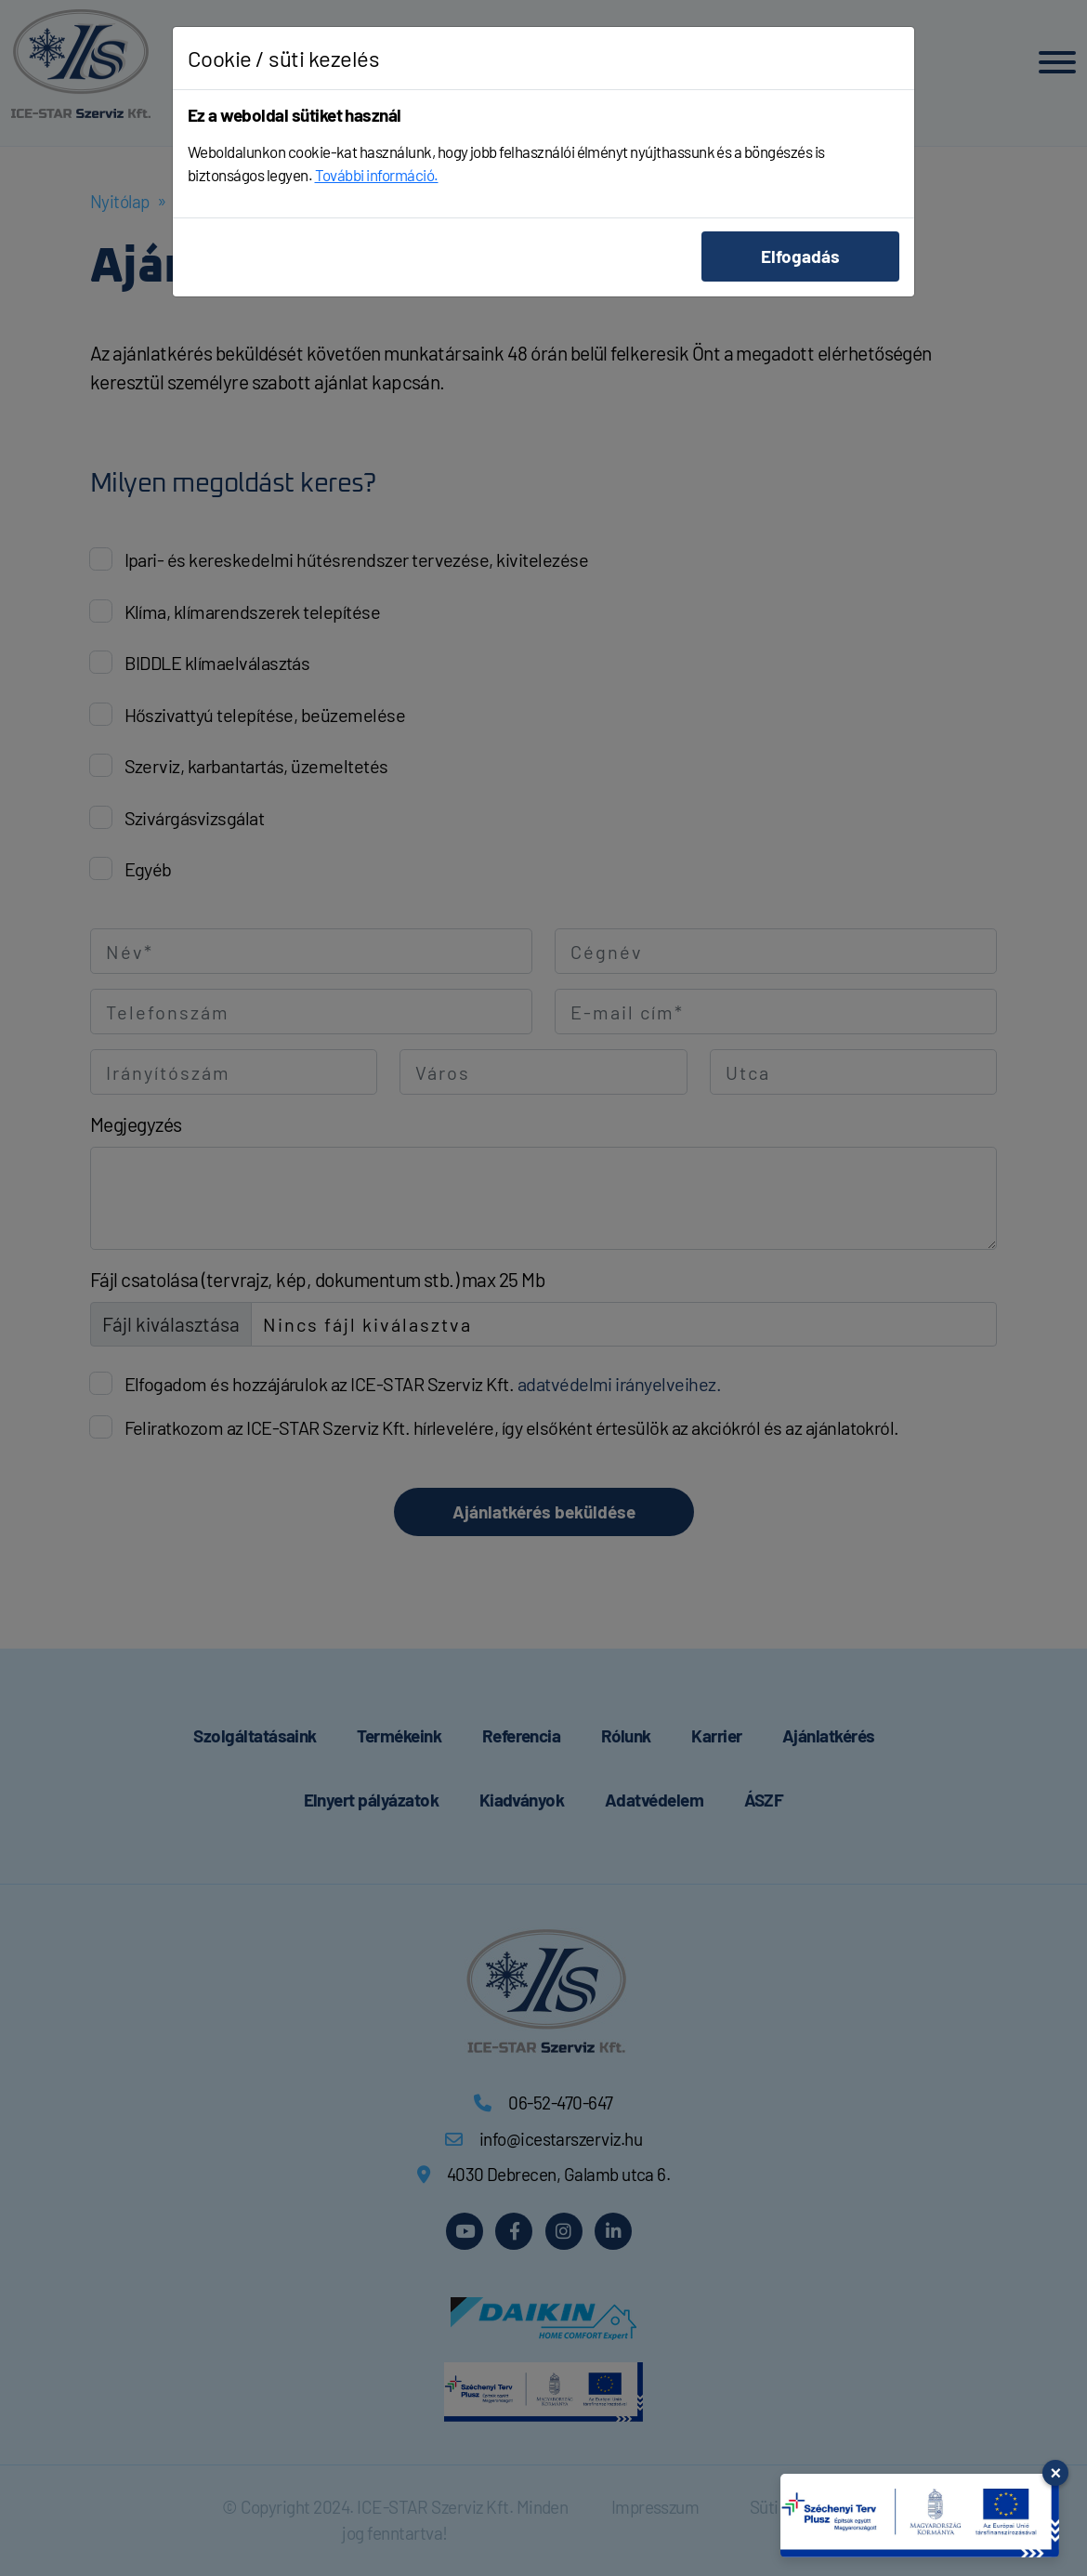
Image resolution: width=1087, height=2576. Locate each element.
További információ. (377, 174)
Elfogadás (800, 256)
